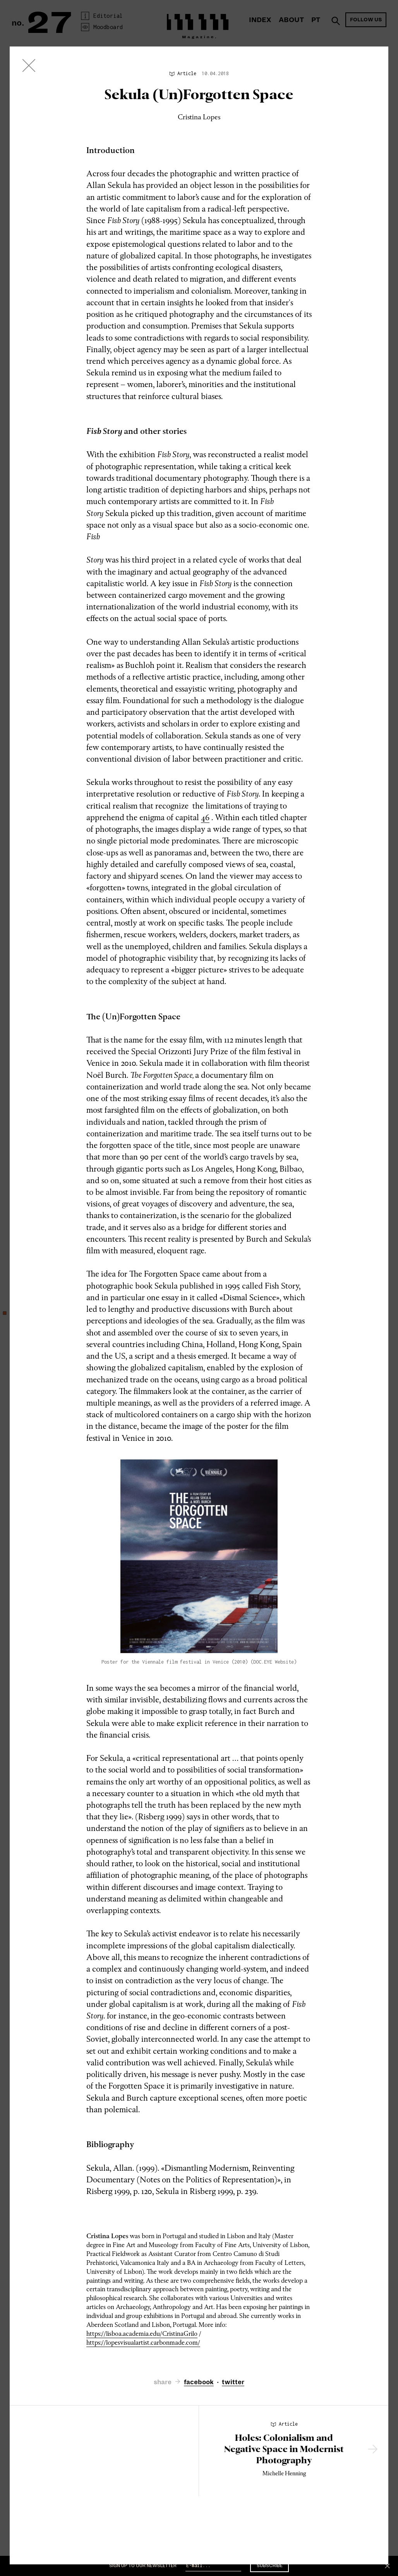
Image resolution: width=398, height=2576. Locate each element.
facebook (199, 2382)
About (291, 20)
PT (315, 20)
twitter (233, 2382)
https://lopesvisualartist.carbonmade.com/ (143, 2343)
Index (260, 20)
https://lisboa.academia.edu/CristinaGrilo (141, 2334)
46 (205, 817)
